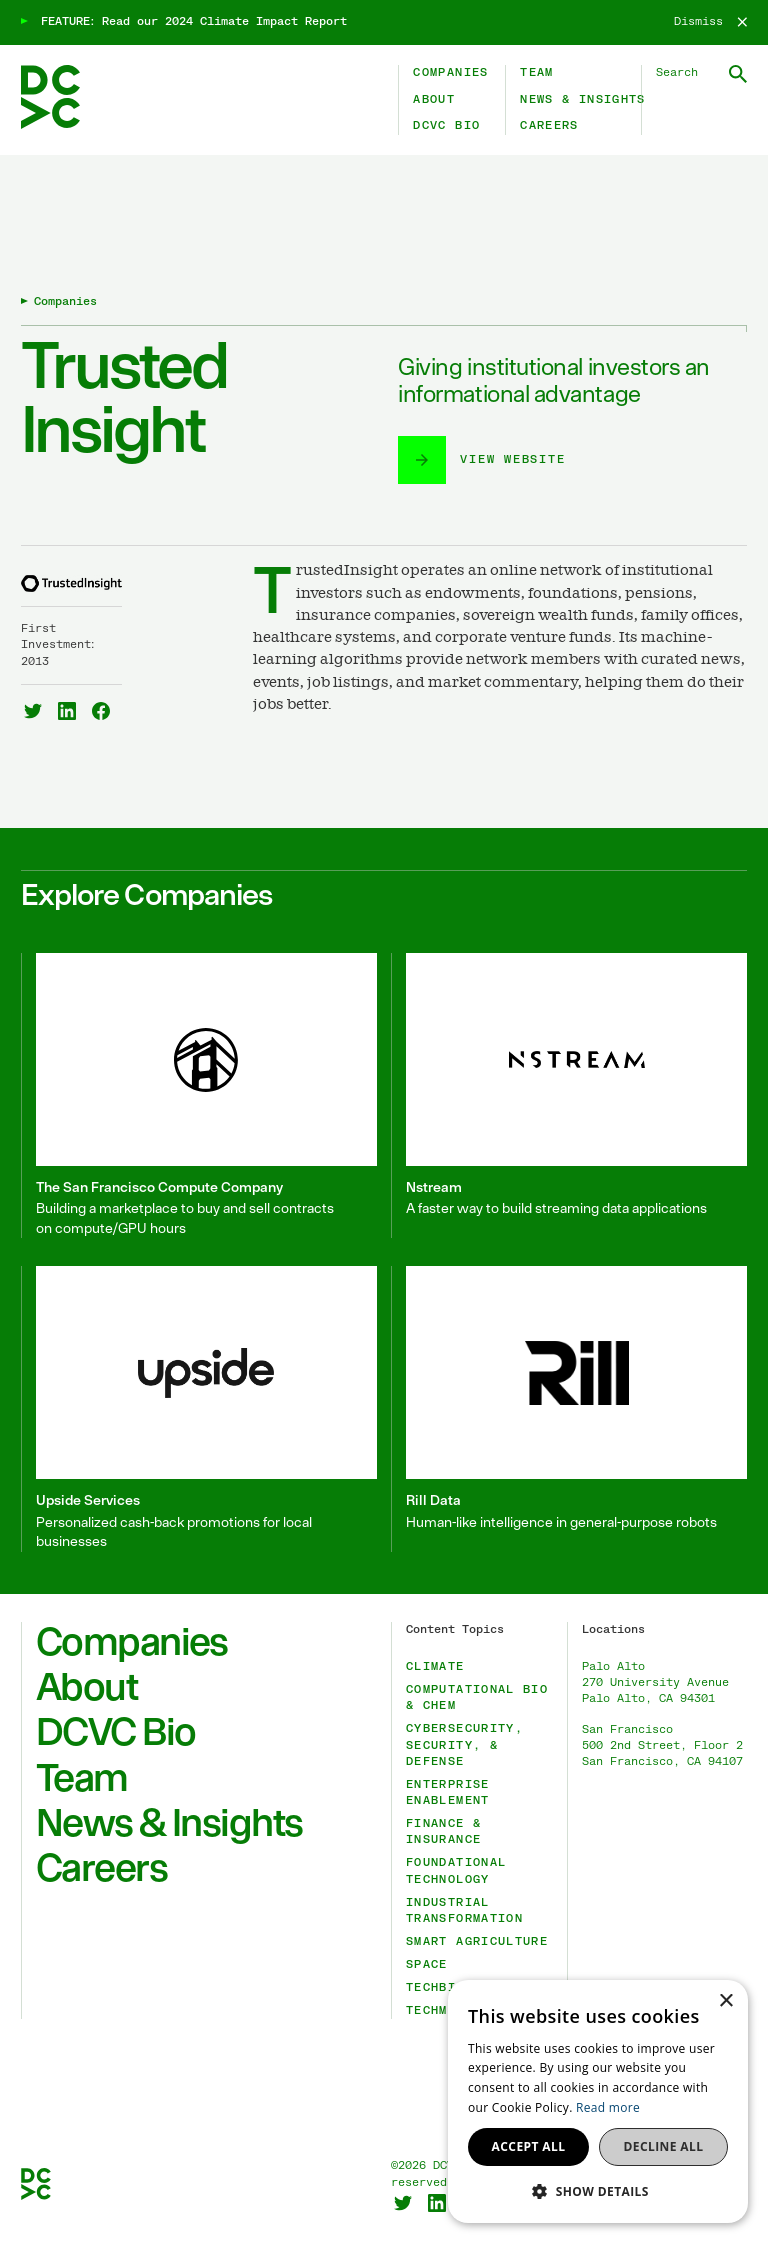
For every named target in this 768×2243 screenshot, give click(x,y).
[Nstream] (569, 1095)
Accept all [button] (529, 2146)
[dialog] (598, 2101)
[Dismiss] (710, 22)
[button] (598, 2191)
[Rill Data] (569, 1408)
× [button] (725, 2001)
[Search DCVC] (702, 73)
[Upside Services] (199, 1408)
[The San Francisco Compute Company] (199, 1095)
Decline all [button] (664, 2146)
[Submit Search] (738, 74)
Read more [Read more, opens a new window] (608, 2107)
